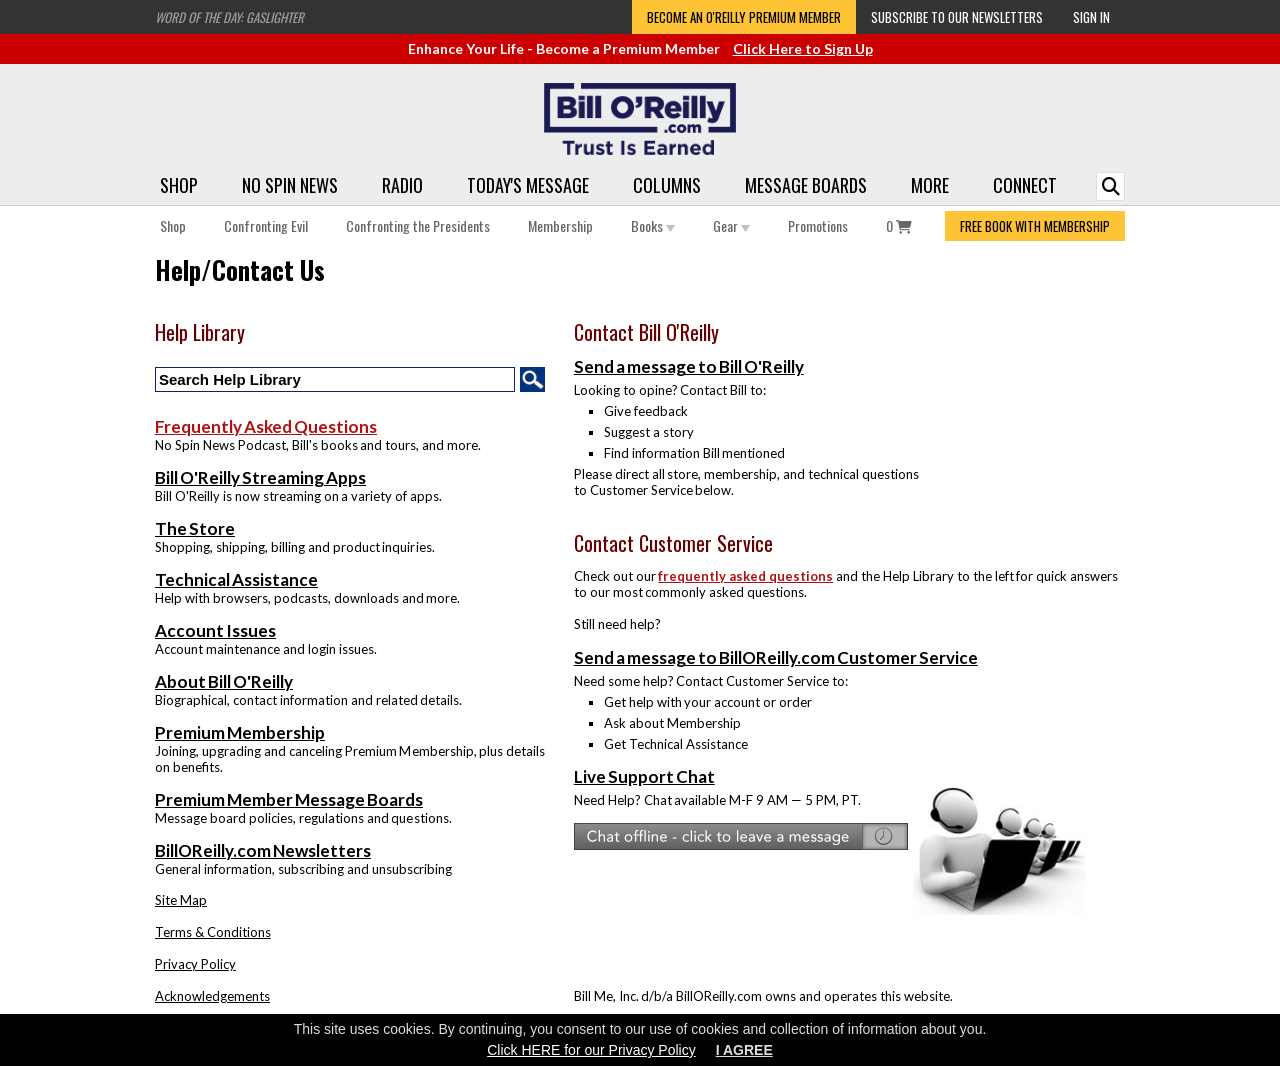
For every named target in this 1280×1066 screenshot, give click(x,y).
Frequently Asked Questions (266, 426)
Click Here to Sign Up (803, 48)
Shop (179, 185)
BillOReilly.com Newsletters (263, 850)
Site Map (181, 900)
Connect (1025, 185)
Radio (402, 185)
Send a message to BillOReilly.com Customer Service (776, 657)
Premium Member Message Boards (289, 799)
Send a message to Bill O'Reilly (689, 366)
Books (653, 225)
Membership (560, 225)
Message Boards (806, 185)
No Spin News (290, 185)
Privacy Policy (195, 964)
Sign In (1091, 17)
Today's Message (528, 185)
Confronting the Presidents (418, 225)
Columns (667, 185)
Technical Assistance (236, 579)
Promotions (818, 225)
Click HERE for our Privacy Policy (591, 1050)
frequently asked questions (745, 576)
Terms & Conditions (213, 932)
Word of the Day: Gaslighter (229, 17)
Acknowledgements (212, 996)
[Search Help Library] (335, 379)
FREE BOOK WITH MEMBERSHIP (1035, 226)
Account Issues (215, 630)
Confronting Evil (266, 225)
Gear (731, 225)
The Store (195, 528)
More (930, 185)
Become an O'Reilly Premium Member (744, 17)
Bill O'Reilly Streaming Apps (260, 477)
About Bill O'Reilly (224, 681)
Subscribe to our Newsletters (957, 17)
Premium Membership (240, 732)
